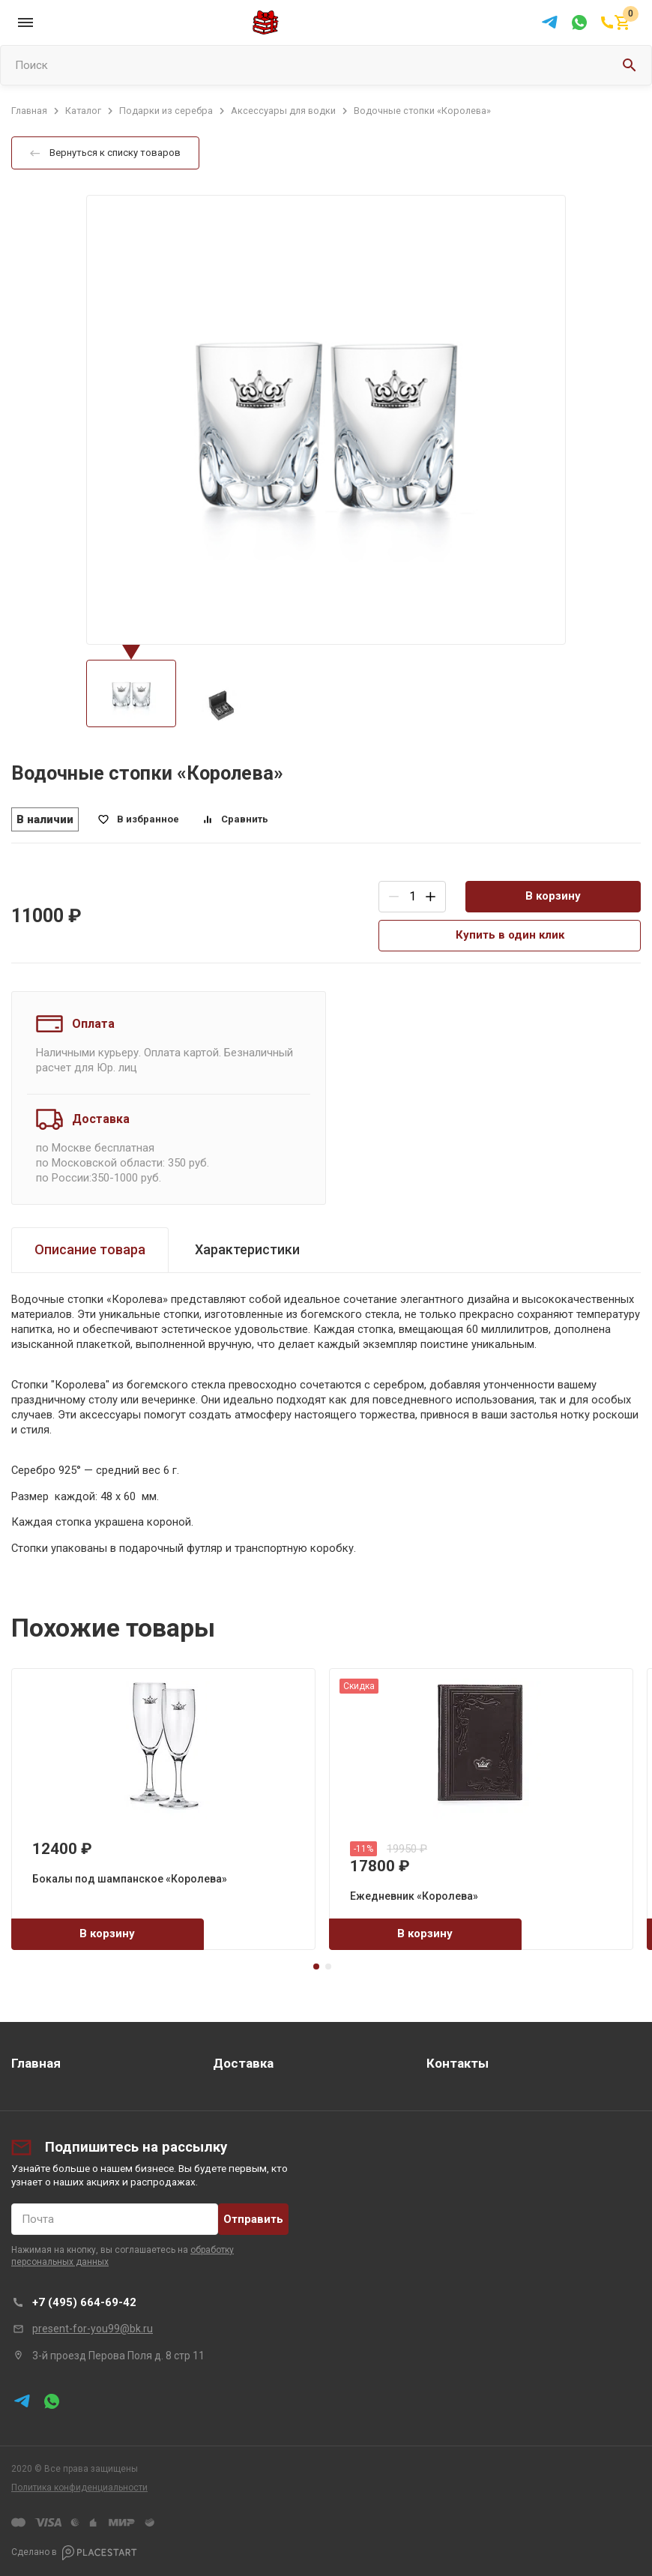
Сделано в (74, 2552)
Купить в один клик (510, 935)
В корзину (553, 896)
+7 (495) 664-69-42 (84, 2302)
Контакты (457, 2063)
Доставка (243, 2063)
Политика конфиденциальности (79, 2487)
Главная (36, 2063)
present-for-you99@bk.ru (92, 2329)
